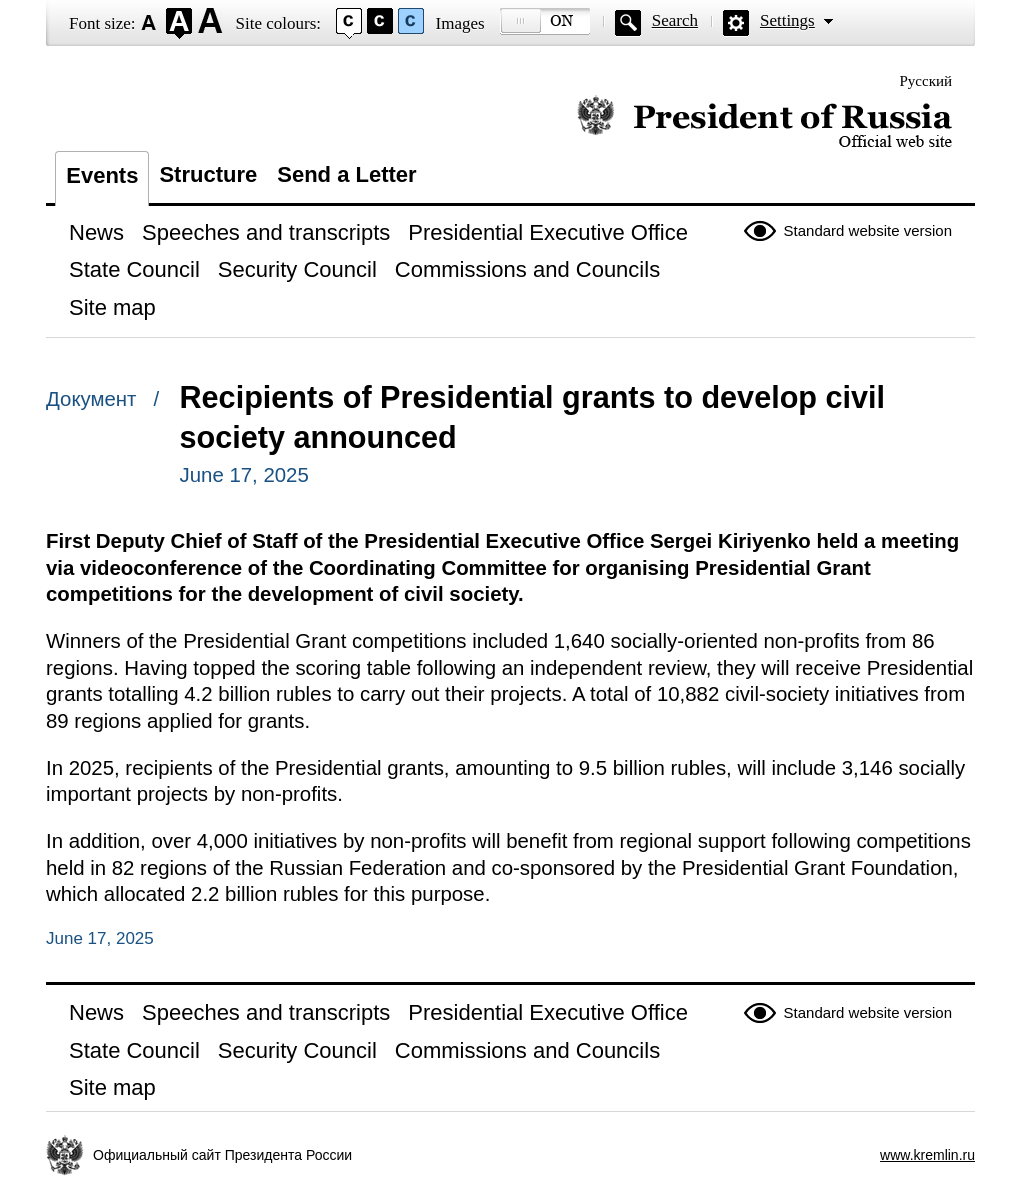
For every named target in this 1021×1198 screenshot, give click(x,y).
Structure (208, 174)
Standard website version (868, 230)
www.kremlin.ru (927, 1155)
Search (675, 20)
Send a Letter (346, 174)
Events (102, 175)
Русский (926, 81)
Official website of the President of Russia (764, 122)
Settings (787, 20)
